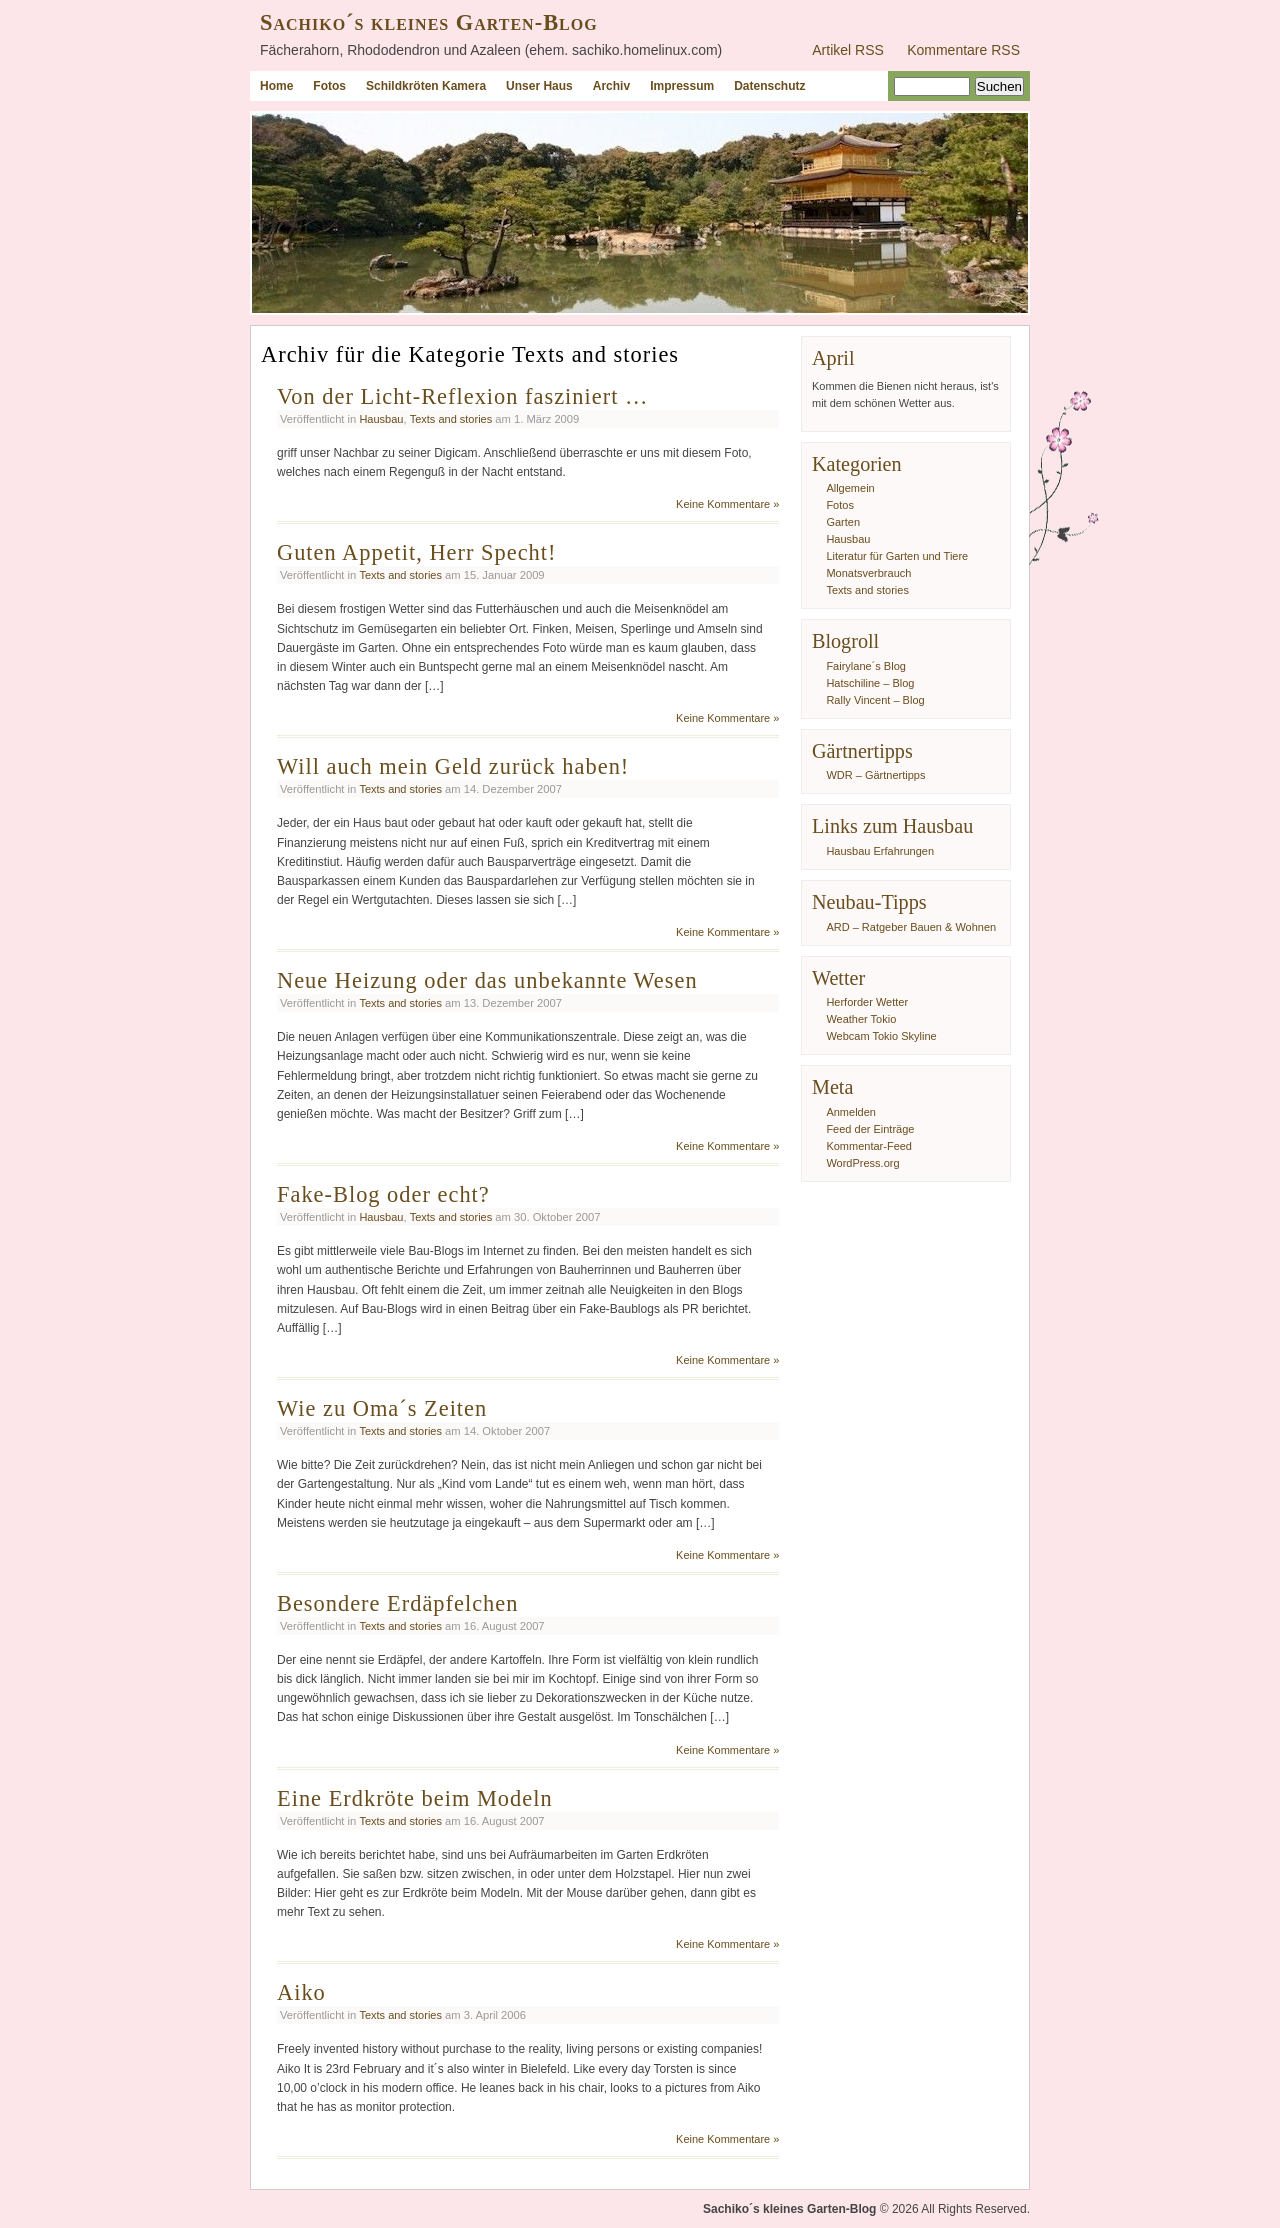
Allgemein (850, 488)
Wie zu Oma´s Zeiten (382, 1408)
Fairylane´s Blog (865, 666)
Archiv (611, 86)
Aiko (301, 1992)
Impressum (682, 86)
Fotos (329, 86)
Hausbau (381, 419)
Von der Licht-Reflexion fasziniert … (462, 396)
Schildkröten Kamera (426, 86)
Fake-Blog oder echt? (383, 1194)
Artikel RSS (848, 50)
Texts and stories (451, 419)
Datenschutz (769, 86)
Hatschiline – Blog (870, 683)
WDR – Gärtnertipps (875, 775)
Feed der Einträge (870, 1129)
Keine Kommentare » (727, 504)
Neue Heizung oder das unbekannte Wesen (487, 980)
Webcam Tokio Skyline (881, 1036)
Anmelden (851, 1112)
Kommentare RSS (963, 50)
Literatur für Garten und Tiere (897, 556)
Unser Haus (539, 86)
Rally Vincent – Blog (875, 700)
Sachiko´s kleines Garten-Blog (429, 22)
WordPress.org (862, 1163)
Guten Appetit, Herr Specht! (416, 552)
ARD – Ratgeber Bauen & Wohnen (911, 927)
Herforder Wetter (867, 1002)
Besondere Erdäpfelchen (397, 1603)
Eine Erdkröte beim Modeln (415, 1798)
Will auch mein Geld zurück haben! (453, 766)
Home (276, 86)
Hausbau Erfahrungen (880, 851)
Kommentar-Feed (869, 1146)
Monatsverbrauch (868, 573)
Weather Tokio (861, 1019)
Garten (843, 522)
